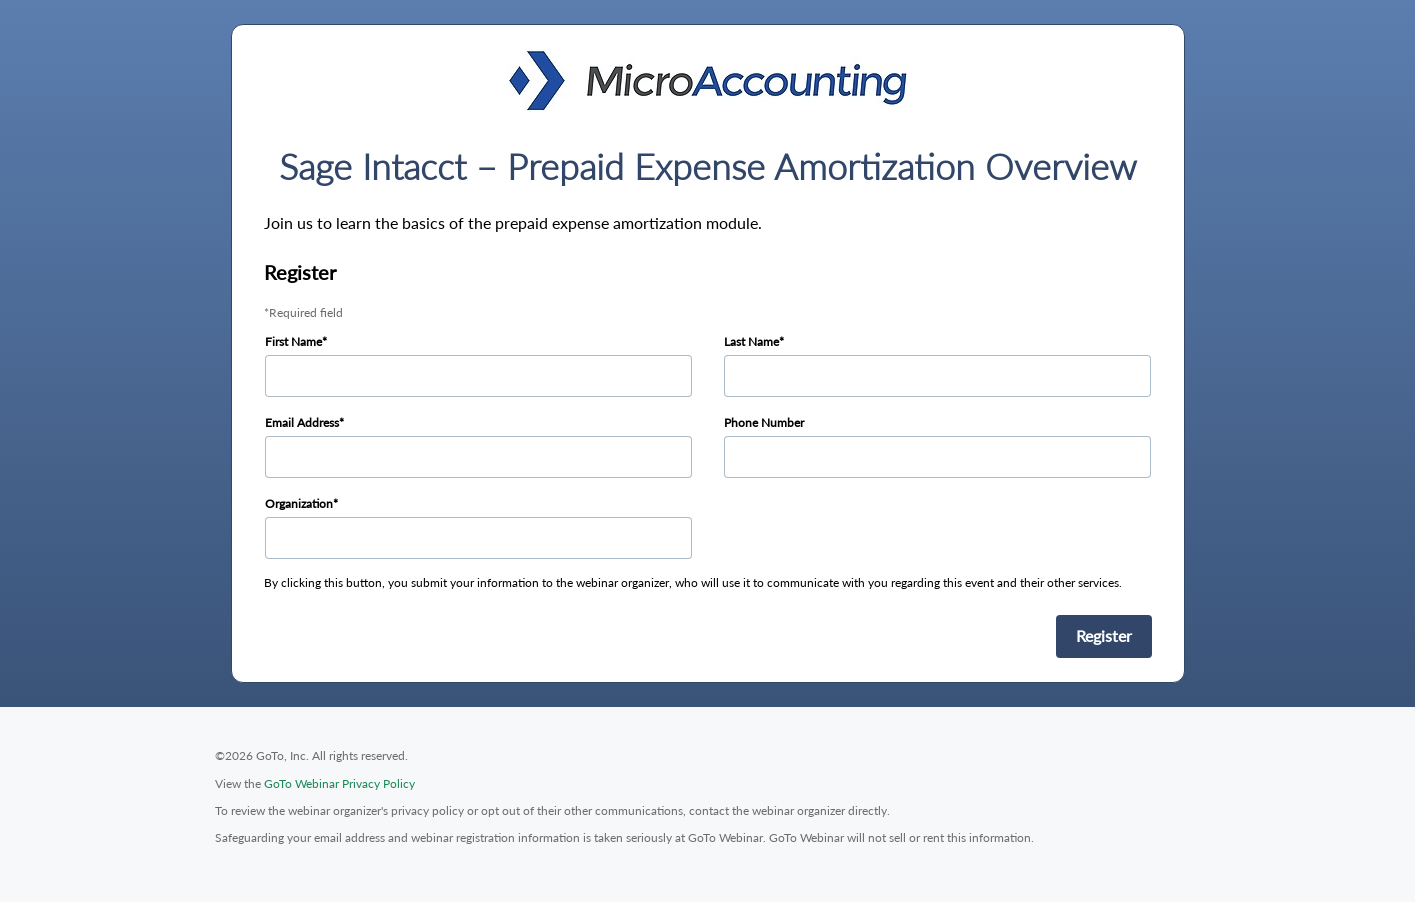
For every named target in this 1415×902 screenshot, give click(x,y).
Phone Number (764, 422)
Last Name (751, 341)
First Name (293, 341)
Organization (299, 503)
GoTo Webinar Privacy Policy (339, 783)
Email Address (302, 422)
